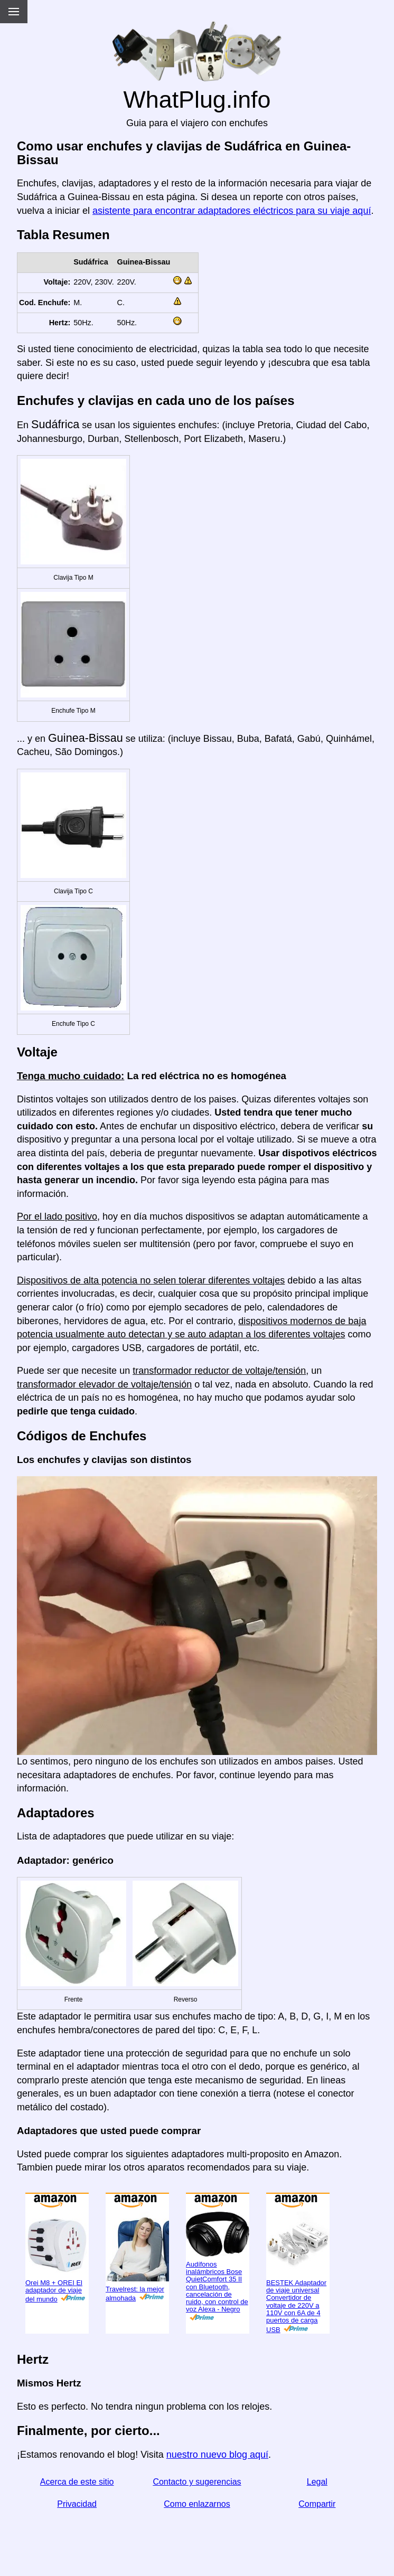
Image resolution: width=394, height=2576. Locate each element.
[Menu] (13, 11)
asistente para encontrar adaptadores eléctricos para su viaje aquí (231, 210)
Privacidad (77, 2503)
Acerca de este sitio (77, 2481)
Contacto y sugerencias (197, 2481)
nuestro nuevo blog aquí (217, 2454)
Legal (317, 2481)
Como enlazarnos (197, 2503)
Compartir (316, 2503)
